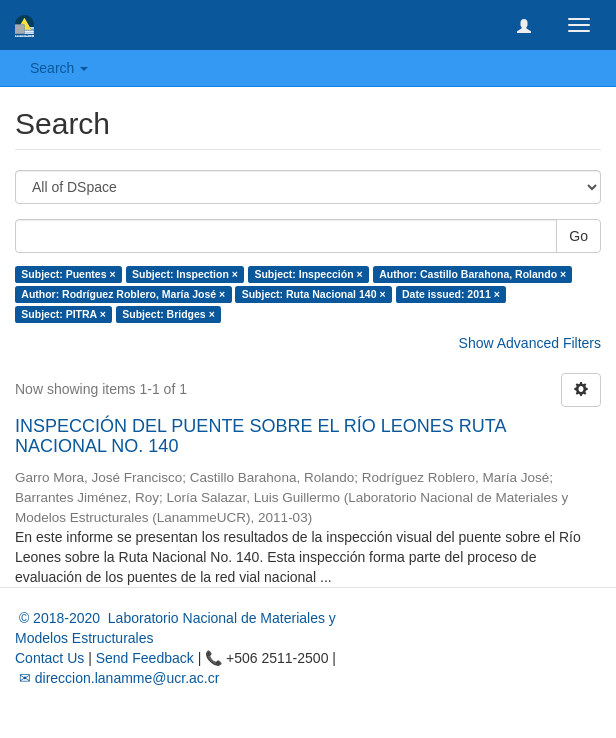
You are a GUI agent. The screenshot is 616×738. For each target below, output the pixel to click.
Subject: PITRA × (63, 314)
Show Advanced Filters (530, 343)
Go (578, 236)
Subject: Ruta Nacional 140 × (314, 294)
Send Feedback (145, 658)
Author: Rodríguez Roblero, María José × (123, 294)
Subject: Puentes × (68, 274)
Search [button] (59, 68)
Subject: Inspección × (308, 274)
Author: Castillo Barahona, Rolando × (472, 274)
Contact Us (49, 658)
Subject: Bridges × (168, 314)
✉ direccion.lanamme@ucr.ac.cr (117, 678)
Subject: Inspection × (185, 274)
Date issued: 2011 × (451, 294)
